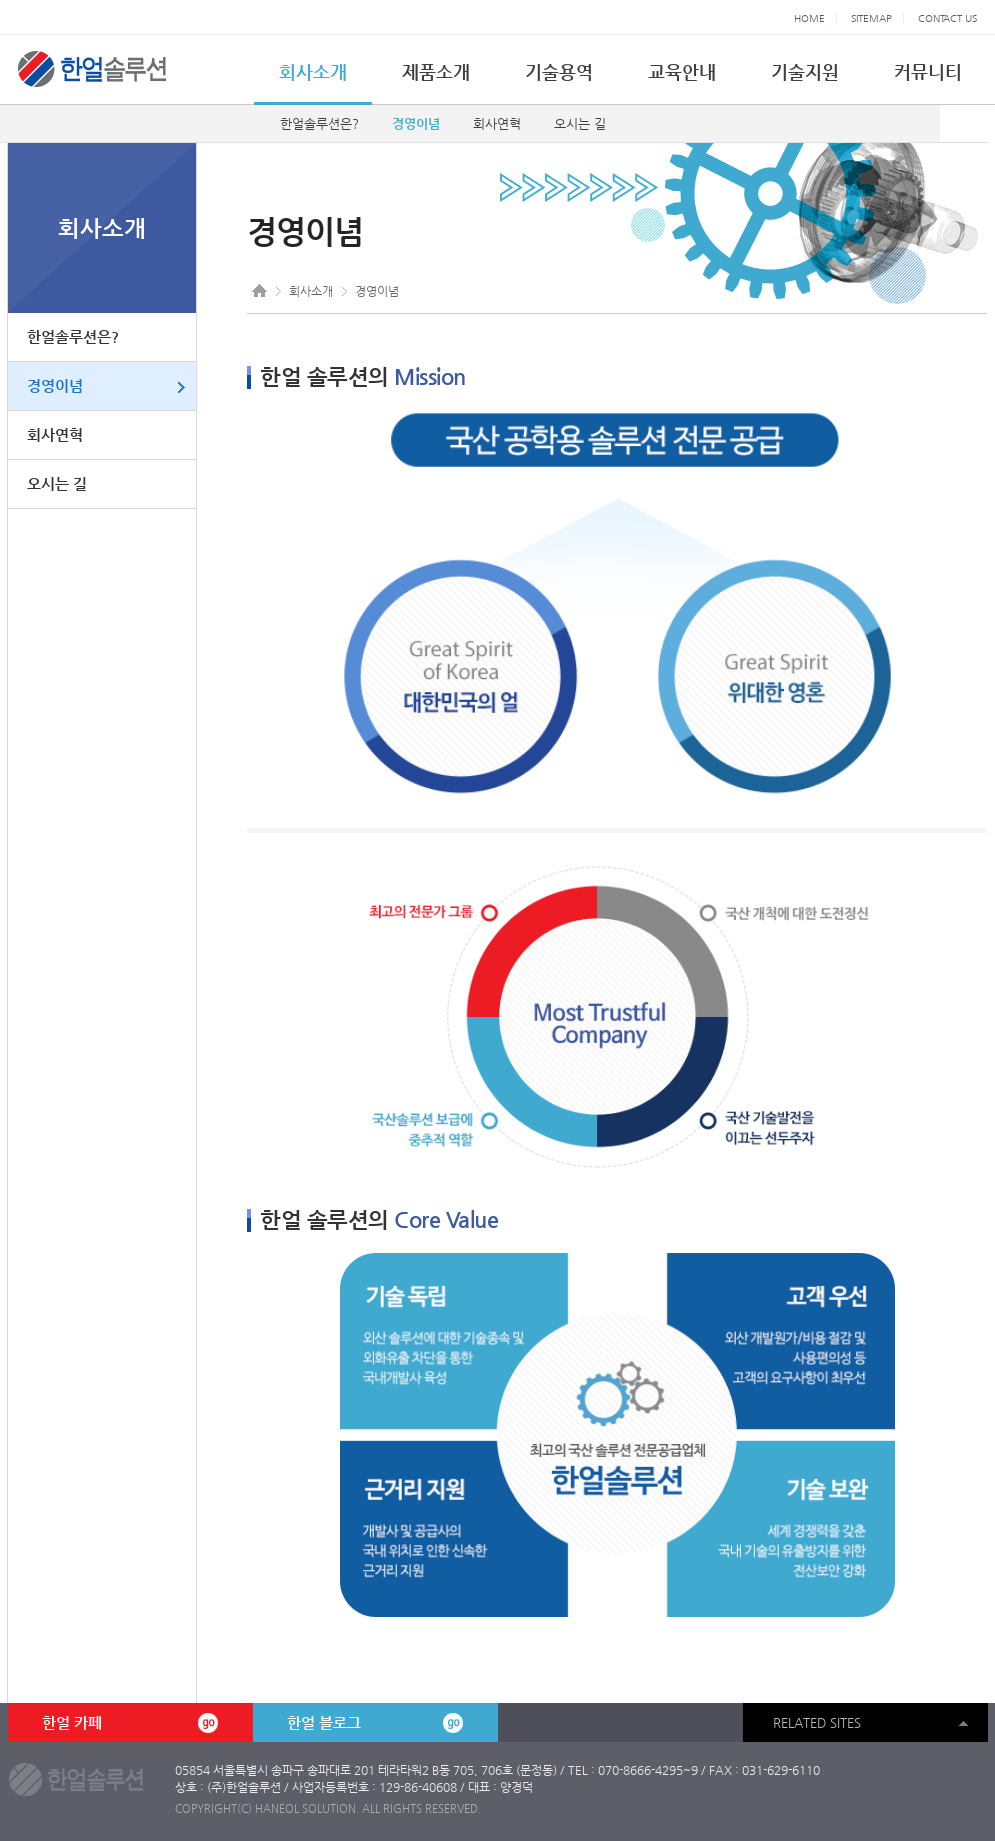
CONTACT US (947, 18)
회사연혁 (497, 123)
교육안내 (682, 71)
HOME (809, 18)
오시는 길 (580, 123)
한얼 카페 (130, 1723)
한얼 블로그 (375, 1723)
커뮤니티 (928, 71)
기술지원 (805, 71)
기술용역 (559, 71)
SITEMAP (871, 18)
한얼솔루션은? (319, 123)
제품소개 (436, 71)
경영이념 (416, 123)
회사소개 (313, 71)
